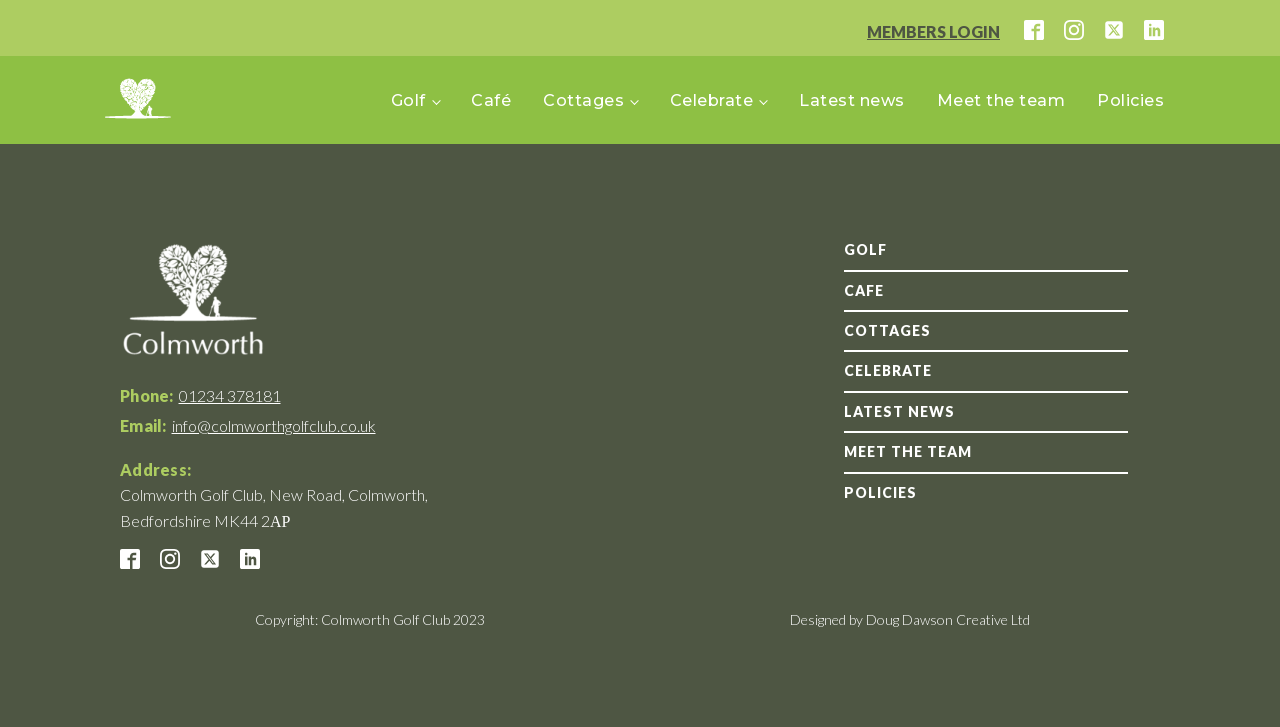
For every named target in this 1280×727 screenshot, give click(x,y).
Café (491, 100)
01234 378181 (230, 395)
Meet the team (1001, 100)
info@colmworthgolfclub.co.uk (274, 425)
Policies (1130, 100)
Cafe (864, 290)
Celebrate (712, 100)
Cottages (583, 100)
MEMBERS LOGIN (933, 31)
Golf (408, 100)
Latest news (852, 100)
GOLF (865, 249)
